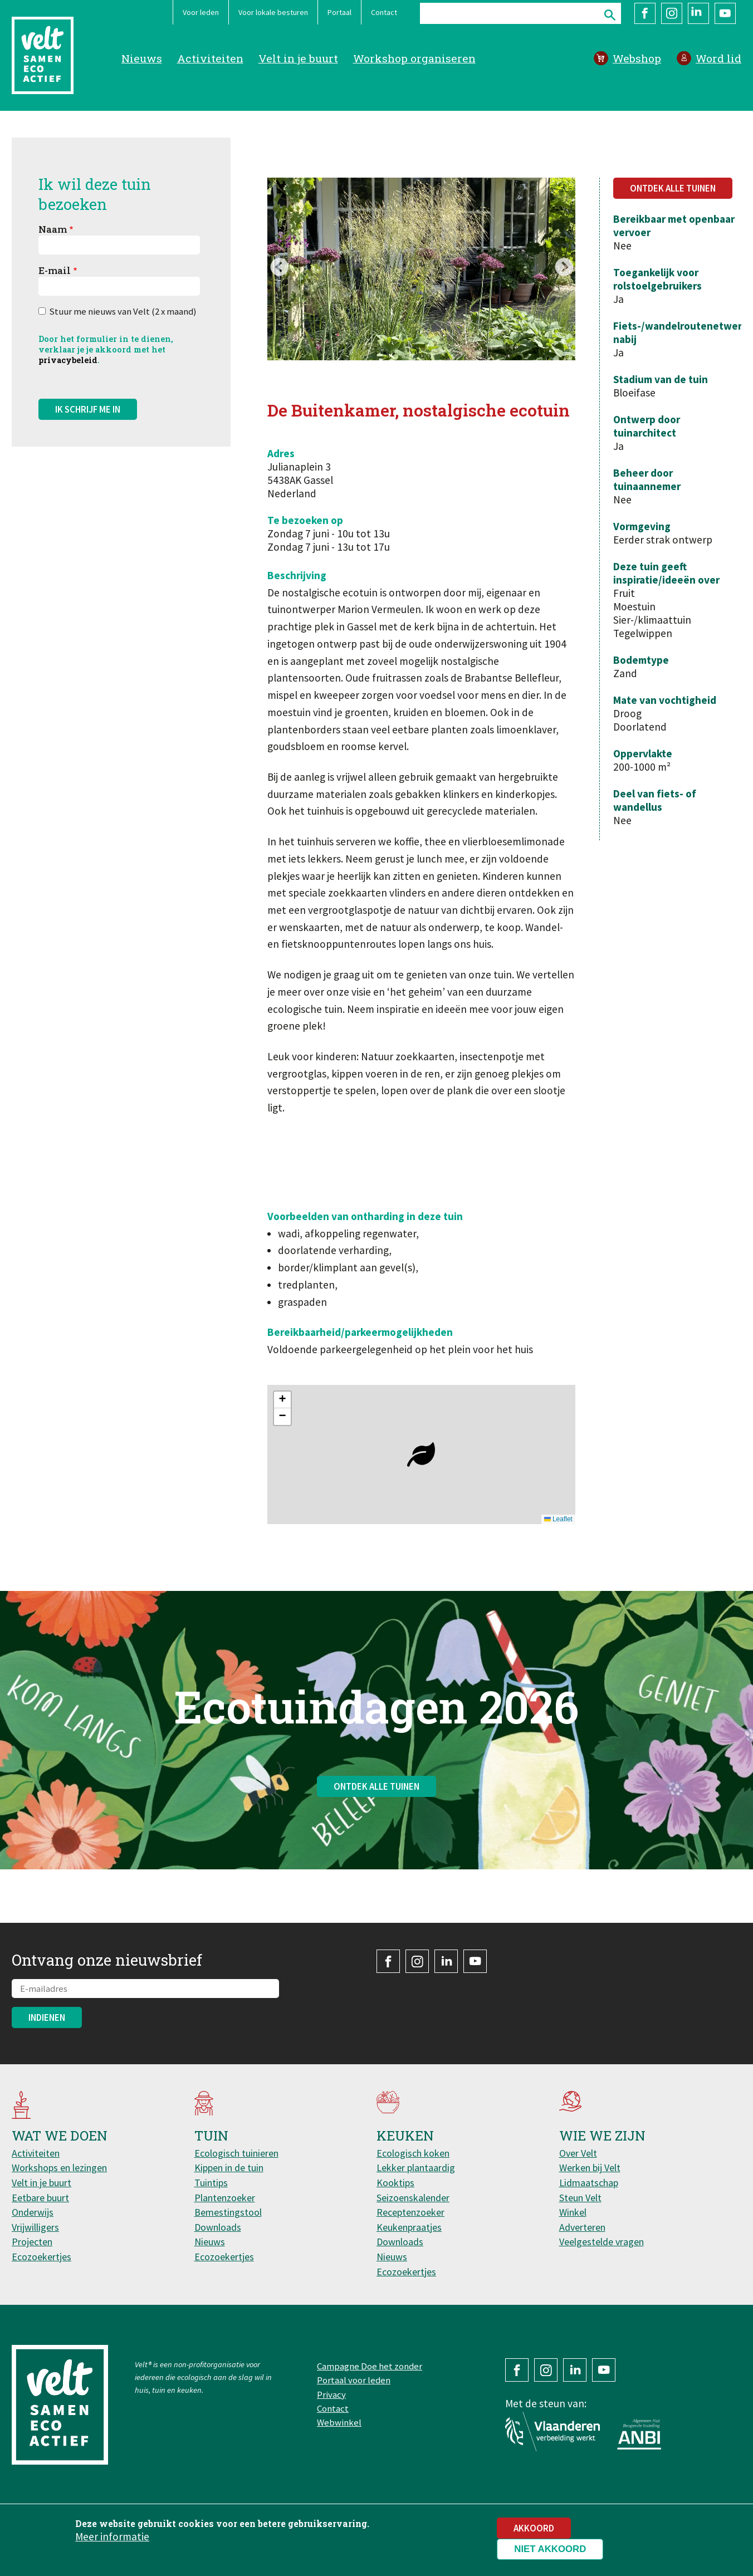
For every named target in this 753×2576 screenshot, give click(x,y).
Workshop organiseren (414, 58)
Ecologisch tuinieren (236, 2153)
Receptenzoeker (410, 2212)
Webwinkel (339, 2422)
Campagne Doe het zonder (369, 2366)
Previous (279, 268)
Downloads (217, 2227)
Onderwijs (32, 2212)
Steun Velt (580, 2197)
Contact (384, 12)
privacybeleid (67, 360)
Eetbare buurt (40, 2197)
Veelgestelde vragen (601, 2241)
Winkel (572, 2212)
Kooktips (395, 2182)
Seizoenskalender (412, 2197)
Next (563, 268)
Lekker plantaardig (415, 2167)
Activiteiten (210, 58)
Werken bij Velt (589, 2167)
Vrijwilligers (35, 2227)
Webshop (637, 58)
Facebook (645, 13)
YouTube (725, 13)
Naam (52, 229)
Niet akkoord (550, 2549)
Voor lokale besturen (273, 12)
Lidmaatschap (588, 2182)
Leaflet (558, 1519)
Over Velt (578, 2153)
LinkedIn (698, 13)
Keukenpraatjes (409, 2227)
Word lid (718, 58)
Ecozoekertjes (41, 2256)
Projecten (32, 2241)
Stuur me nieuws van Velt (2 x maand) (123, 311)
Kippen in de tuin (228, 2167)
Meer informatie (112, 2536)
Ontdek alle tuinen (673, 188)
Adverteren (582, 2227)
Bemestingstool (228, 2212)
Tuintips (211, 2182)
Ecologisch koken (412, 2153)
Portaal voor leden (353, 2380)
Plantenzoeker (224, 2197)
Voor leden (201, 12)
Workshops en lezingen (59, 2167)
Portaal (339, 12)
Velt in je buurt (298, 58)
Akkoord (534, 2528)
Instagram (671, 13)
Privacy (331, 2394)
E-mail (54, 270)
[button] (421, 1454)
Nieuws (141, 58)
